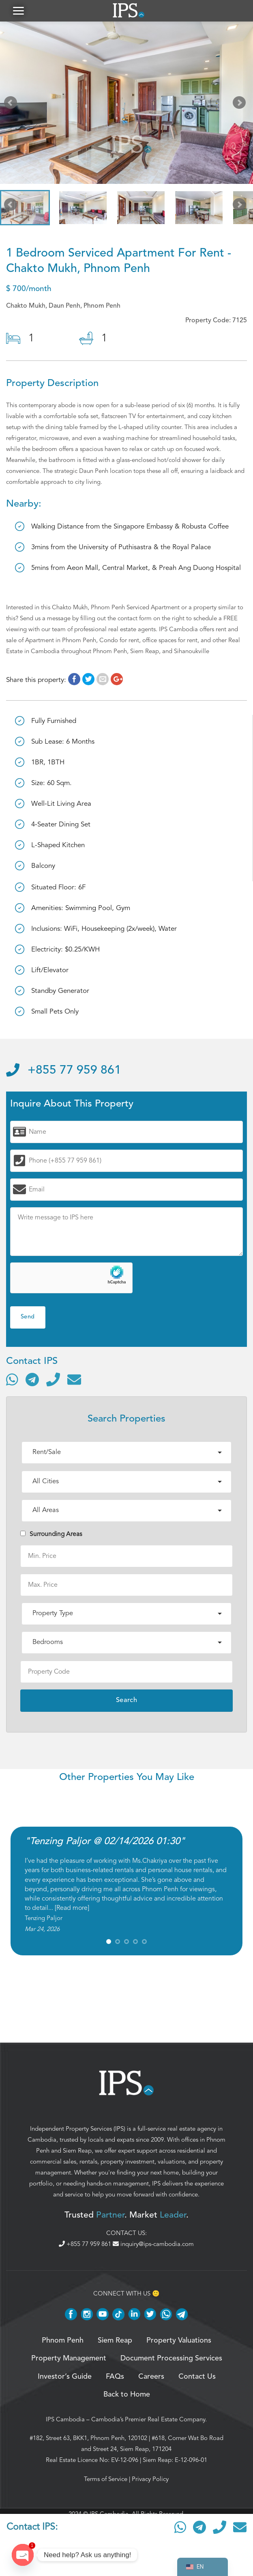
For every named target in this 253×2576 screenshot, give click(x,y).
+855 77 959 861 (63, 1074)
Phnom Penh (63, 2343)
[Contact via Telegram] (32, 1382)
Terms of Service (105, 2481)
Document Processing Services (171, 2361)
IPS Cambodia (65, 2422)
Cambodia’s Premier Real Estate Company (148, 2422)
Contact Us (197, 2379)
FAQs (115, 2379)
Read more (72, 1911)
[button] (18, 12)
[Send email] (74, 1382)
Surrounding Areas (51, 1536)
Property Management (68, 2361)
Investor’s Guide (65, 2379)
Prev (12, 107)
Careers (151, 2379)
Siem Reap (77, 2153)
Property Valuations (178, 2343)
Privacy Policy (150, 2481)
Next (241, 107)
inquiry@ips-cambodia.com (153, 2247)
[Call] (53, 1382)
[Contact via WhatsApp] (12, 1382)
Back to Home (126, 2397)
